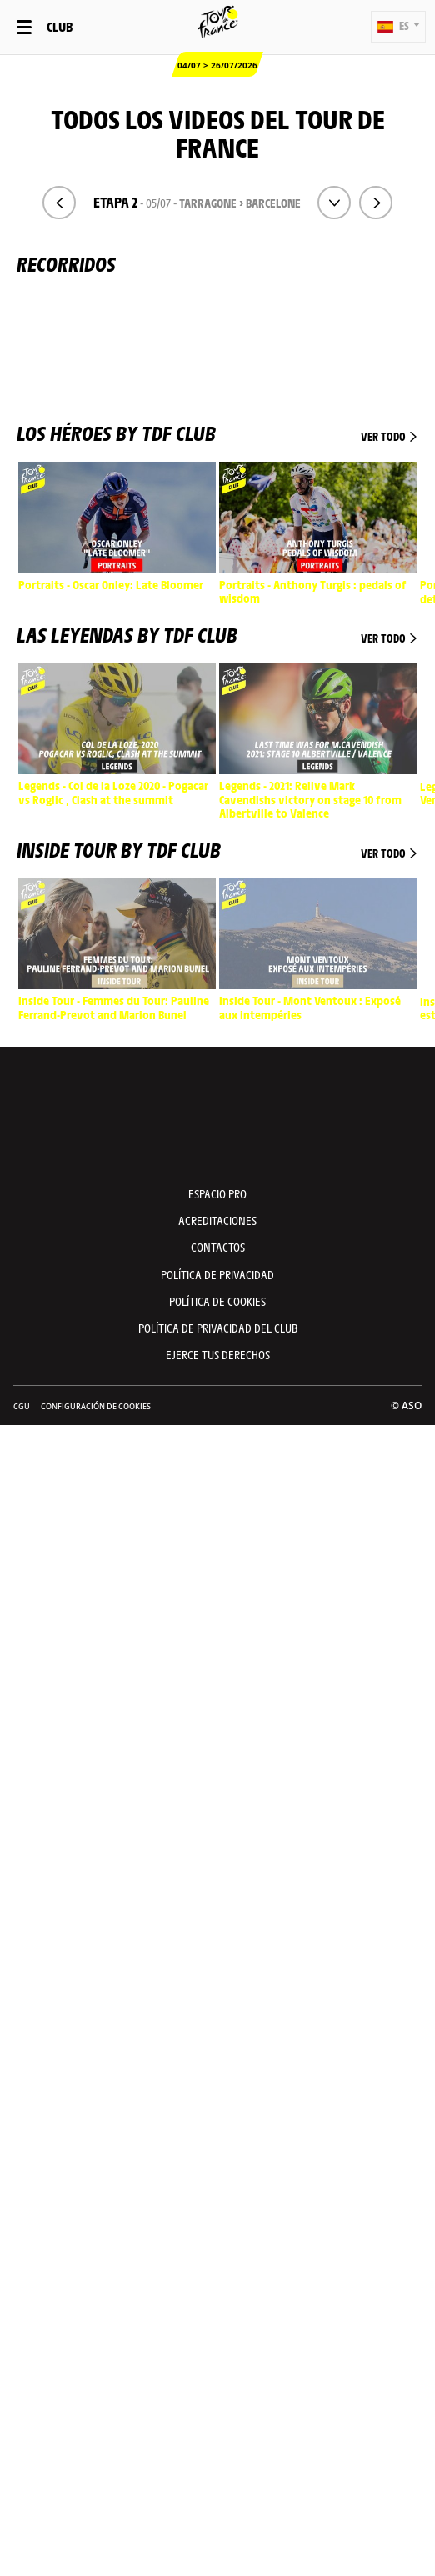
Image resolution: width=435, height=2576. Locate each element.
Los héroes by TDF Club (217, 432)
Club (59, 26)
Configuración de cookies (96, 1406)
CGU (21, 1406)
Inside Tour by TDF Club (217, 849)
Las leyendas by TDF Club (217, 634)
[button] (398, 27)
